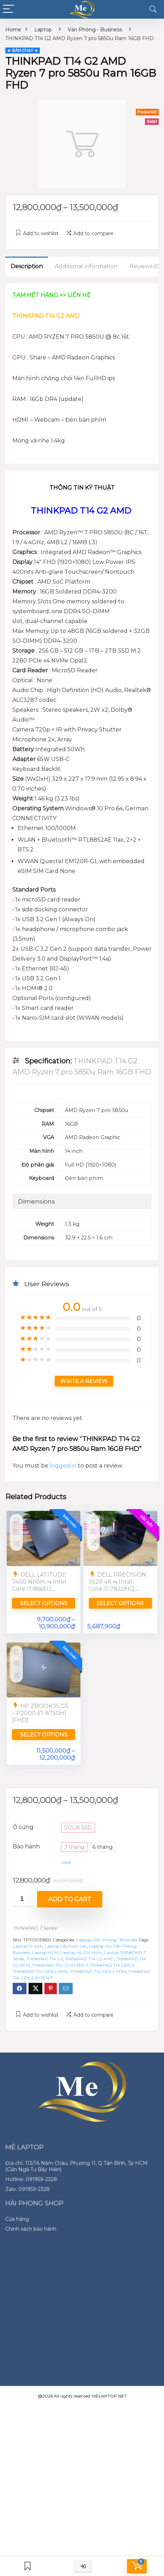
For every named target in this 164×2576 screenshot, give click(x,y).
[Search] (153, 9)
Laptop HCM (45, 1952)
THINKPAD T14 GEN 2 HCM (98, 1971)
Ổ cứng (23, 1827)
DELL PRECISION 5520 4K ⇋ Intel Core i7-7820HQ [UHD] (117, 1585)
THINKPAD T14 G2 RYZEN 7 (60, 1965)
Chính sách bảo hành (30, 2229)
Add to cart (69, 1899)
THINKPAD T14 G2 (44, 1958)
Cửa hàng (17, 2219)
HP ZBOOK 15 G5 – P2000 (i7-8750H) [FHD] (40, 1713)
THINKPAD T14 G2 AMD (89, 1958)
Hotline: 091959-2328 (31, 2179)
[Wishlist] (27, 2566)
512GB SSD (78, 1827)
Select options (43, 1603)
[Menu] (8, 9)
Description (27, 266)
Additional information (86, 266)
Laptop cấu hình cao (66, 1946)
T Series (48, 1928)
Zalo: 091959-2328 (27, 2189)
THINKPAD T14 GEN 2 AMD (40, 1971)
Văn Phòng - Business (95, 29)
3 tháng (74, 1847)
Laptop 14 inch (28, 1946)
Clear (66, 1862)
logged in (64, 1465)
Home (13, 29)
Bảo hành (26, 1846)
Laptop (43, 29)
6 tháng (102, 1847)
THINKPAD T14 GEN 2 (112, 1965)
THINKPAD (25, 1928)
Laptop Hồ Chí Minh (81, 1952)
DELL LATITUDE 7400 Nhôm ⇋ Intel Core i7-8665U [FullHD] (39, 1585)
